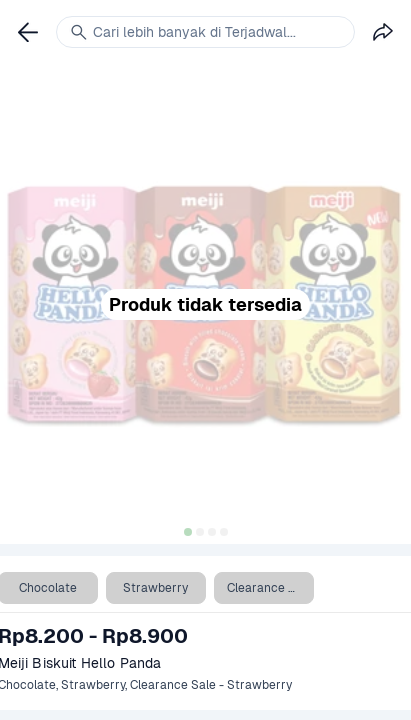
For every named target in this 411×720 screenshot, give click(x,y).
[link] (28, 32)
